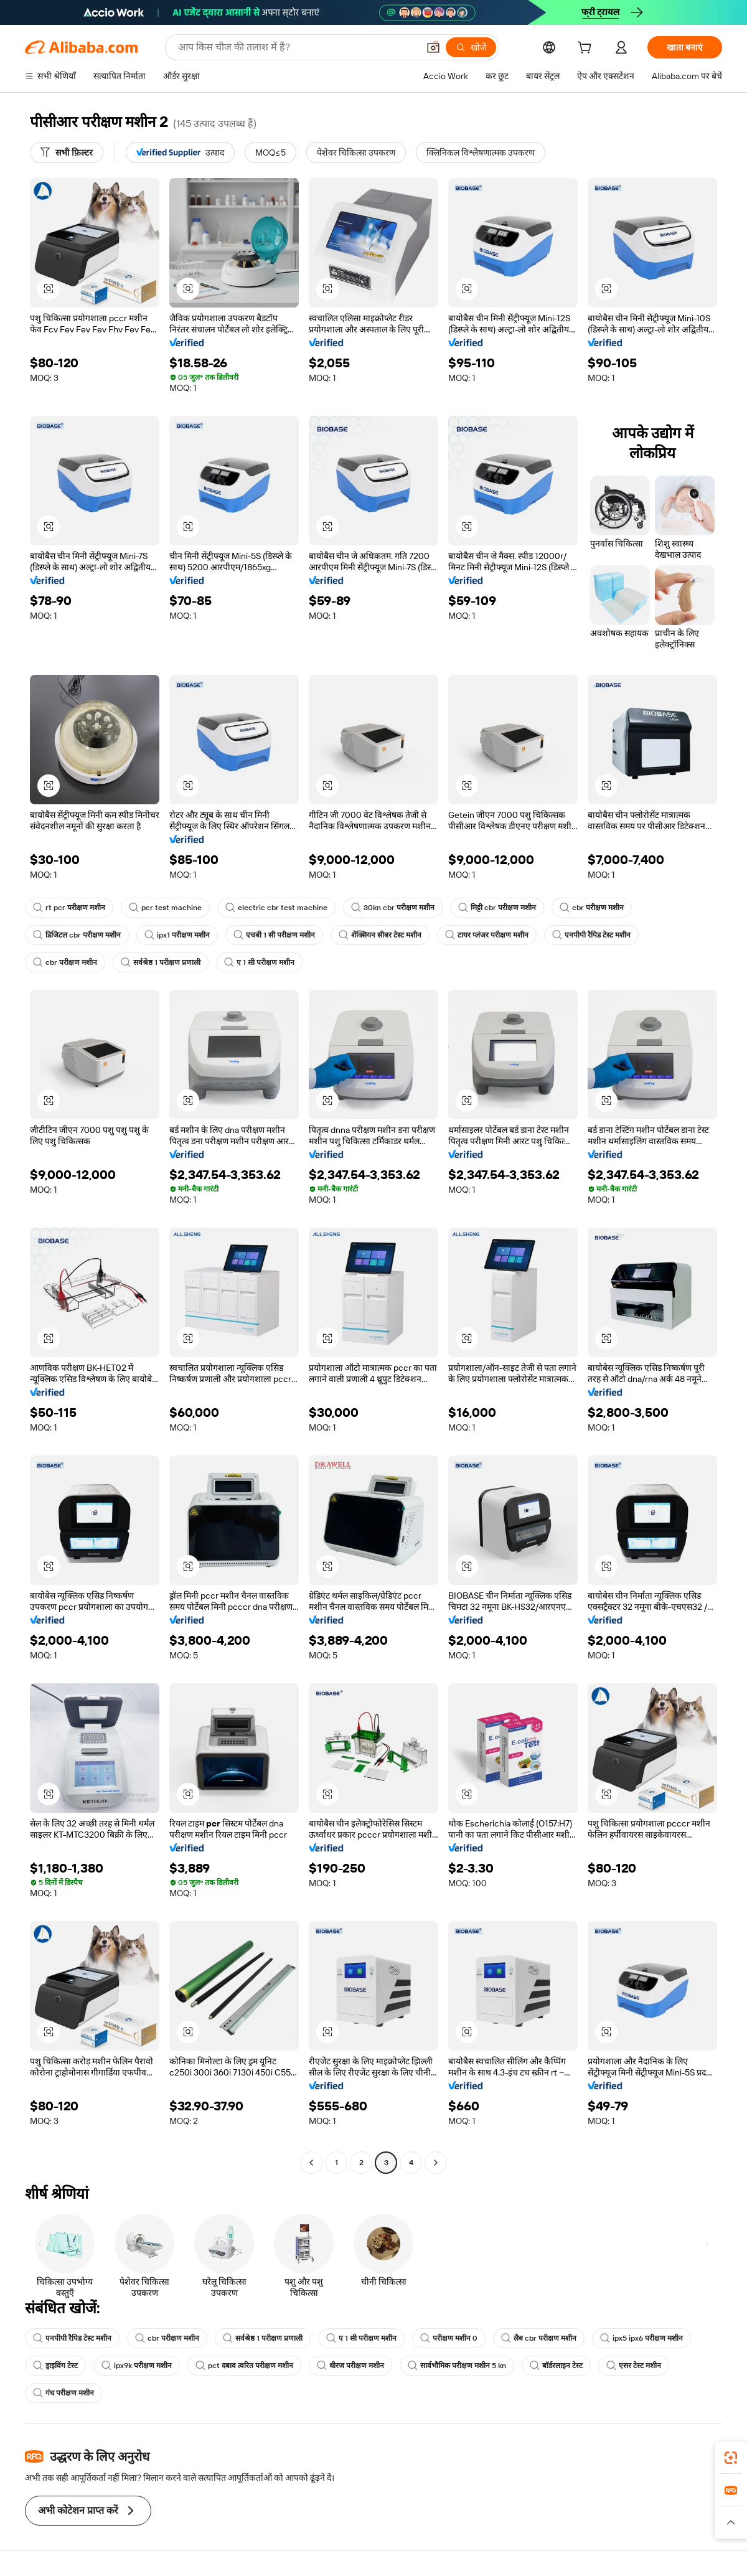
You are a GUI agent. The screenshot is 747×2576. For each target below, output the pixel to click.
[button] (433, 47)
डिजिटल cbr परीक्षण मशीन (77, 935)
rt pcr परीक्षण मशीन (69, 908)
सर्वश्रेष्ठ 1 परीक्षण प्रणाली (160, 962)
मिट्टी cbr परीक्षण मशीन (497, 908)
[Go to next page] (436, 2162)
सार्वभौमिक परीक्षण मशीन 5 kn (457, 2366)
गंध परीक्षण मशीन (63, 2393)
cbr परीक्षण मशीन (592, 908)
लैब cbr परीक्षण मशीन (538, 2338)
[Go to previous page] (311, 2162)
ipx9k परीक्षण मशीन (136, 2366)
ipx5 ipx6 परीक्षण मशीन (641, 2338)
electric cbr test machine (276, 908)
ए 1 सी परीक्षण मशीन (259, 962)
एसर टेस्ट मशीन (633, 2366)
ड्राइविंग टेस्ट (55, 2366)
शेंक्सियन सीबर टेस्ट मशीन (380, 935)
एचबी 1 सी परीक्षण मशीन (274, 935)
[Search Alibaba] (297, 47)
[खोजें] (471, 47)
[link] (731, 2458)
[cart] (587, 49)
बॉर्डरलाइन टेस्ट (556, 2366)
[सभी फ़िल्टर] (66, 152)
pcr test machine (165, 908)
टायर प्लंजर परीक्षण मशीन (487, 935)
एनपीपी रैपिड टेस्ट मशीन (591, 935)
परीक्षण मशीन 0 (448, 2338)
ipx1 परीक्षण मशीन (177, 935)
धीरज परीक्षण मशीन (350, 2366)
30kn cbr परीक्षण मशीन (393, 908)
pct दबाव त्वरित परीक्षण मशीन (244, 2366)
